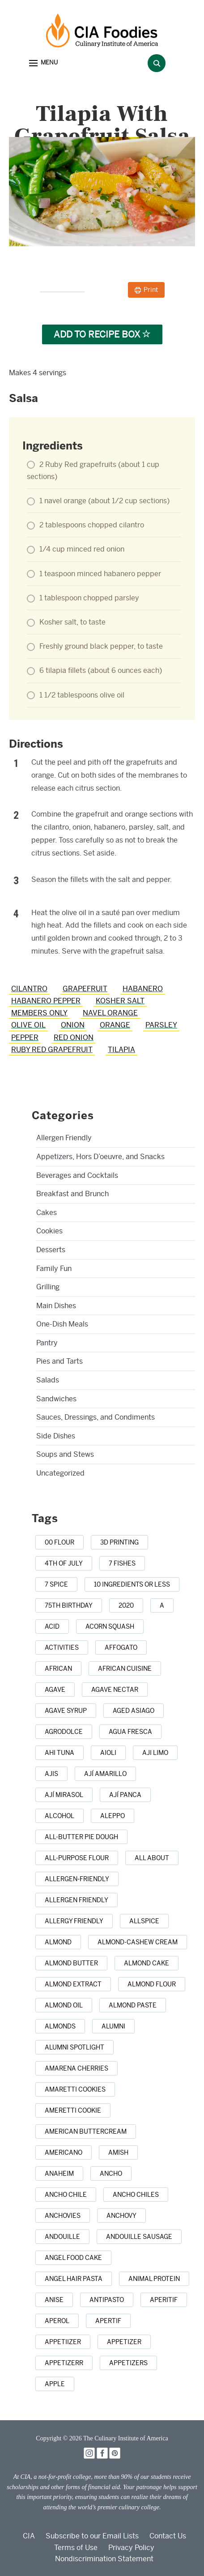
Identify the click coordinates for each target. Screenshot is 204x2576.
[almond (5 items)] (58, 1942)
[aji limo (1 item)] (155, 1753)
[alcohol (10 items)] (59, 1816)
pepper (24, 1037)
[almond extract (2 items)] (73, 1984)
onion (73, 1025)
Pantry (47, 1343)
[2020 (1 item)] (126, 1605)
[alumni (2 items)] (113, 2026)
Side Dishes (55, 1436)
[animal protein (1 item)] (154, 2279)
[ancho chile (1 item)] (65, 2194)
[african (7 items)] (58, 1668)
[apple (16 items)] (54, 2384)
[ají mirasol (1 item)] (64, 1795)
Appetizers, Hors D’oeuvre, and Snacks (100, 1156)
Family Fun (54, 1268)
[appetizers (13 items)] (128, 2363)
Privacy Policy (131, 2547)
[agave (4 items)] (55, 1689)
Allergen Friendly (64, 1138)
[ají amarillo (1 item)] (105, 1774)
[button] (43, 63)
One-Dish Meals (62, 1324)
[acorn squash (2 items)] (110, 1626)
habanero (143, 988)
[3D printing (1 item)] (119, 1542)
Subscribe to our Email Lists (92, 2536)
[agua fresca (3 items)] (130, 1731)
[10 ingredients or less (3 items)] (132, 1584)
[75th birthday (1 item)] (68, 1605)
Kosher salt (120, 1001)
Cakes (46, 1212)
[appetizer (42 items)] (124, 2342)
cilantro (29, 988)
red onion (74, 1037)
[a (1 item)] (162, 1605)
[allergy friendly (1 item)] (74, 1921)
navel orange (110, 1013)
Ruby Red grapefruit (52, 1049)
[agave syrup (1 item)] (65, 1710)
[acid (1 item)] (52, 1626)
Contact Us (167, 2536)
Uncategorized (60, 1473)
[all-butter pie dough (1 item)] (81, 1837)
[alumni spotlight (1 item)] (74, 2047)
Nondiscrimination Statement (104, 2559)
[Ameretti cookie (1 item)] (72, 2110)
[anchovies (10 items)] (62, 2215)
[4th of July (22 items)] (63, 1563)
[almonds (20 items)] (60, 2026)
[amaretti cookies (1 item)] (75, 2089)
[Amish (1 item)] (118, 2152)
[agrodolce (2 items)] (63, 1731)
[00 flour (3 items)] (59, 1542)
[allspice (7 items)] (144, 1921)
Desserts (50, 1249)
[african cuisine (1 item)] (125, 1668)
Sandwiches (56, 1399)
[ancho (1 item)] (111, 2173)
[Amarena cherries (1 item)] (76, 2068)
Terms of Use (76, 2547)
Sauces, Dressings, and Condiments (95, 1417)
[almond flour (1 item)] (151, 1984)
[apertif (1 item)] (108, 2321)
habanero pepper (46, 1001)
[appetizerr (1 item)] (64, 2363)
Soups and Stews (65, 1454)
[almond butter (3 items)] (71, 1963)
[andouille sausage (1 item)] (139, 2236)
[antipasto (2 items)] (106, 2300)
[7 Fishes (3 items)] (122, 1563)
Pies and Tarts (59, 1361)
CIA (29, 2536)
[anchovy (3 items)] (121, 2215)
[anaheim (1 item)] (59, 2173)
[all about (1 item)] (151, 1858)
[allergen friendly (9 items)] (76, 1900)
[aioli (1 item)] (108, 1753)
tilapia (121, 1049)
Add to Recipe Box (102, 334)
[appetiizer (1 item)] (62, 2342)
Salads (47, 1380)
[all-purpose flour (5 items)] (76, 1858)
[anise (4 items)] (54, 2300)
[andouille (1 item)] (62, 2236)
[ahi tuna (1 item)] (59, 1753)
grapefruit (85, 988)
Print (151, 289)
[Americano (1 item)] (63, 2152)
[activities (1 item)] (61, 1647)
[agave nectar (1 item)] (115, 1689)
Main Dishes (56, 1305)
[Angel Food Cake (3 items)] (73, 2258)
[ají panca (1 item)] (125, 1795)
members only (39, 1013)
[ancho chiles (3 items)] (135, 2194)
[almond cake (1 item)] (146, 1963)
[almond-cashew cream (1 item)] (137, 1942)
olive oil (28, 1025)
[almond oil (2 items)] (63, 2005)
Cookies (49, 1231)
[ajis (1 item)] (51, 1774)
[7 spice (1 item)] (56, 1584)
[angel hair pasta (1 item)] (73, 2279)
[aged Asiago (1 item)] (133, 1710)
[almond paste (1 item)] (132, 2005)
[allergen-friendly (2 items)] (77, 1879)
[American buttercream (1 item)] (85, 2131)
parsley (161, 1025)
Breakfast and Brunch (72, 1194)
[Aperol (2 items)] (57, 2321)
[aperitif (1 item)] (163, 2300)
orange (115, 1025)
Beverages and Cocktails (77, 1175)
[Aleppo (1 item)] (112, 1816)
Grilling (48, 1287)
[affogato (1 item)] (121, 1647)
